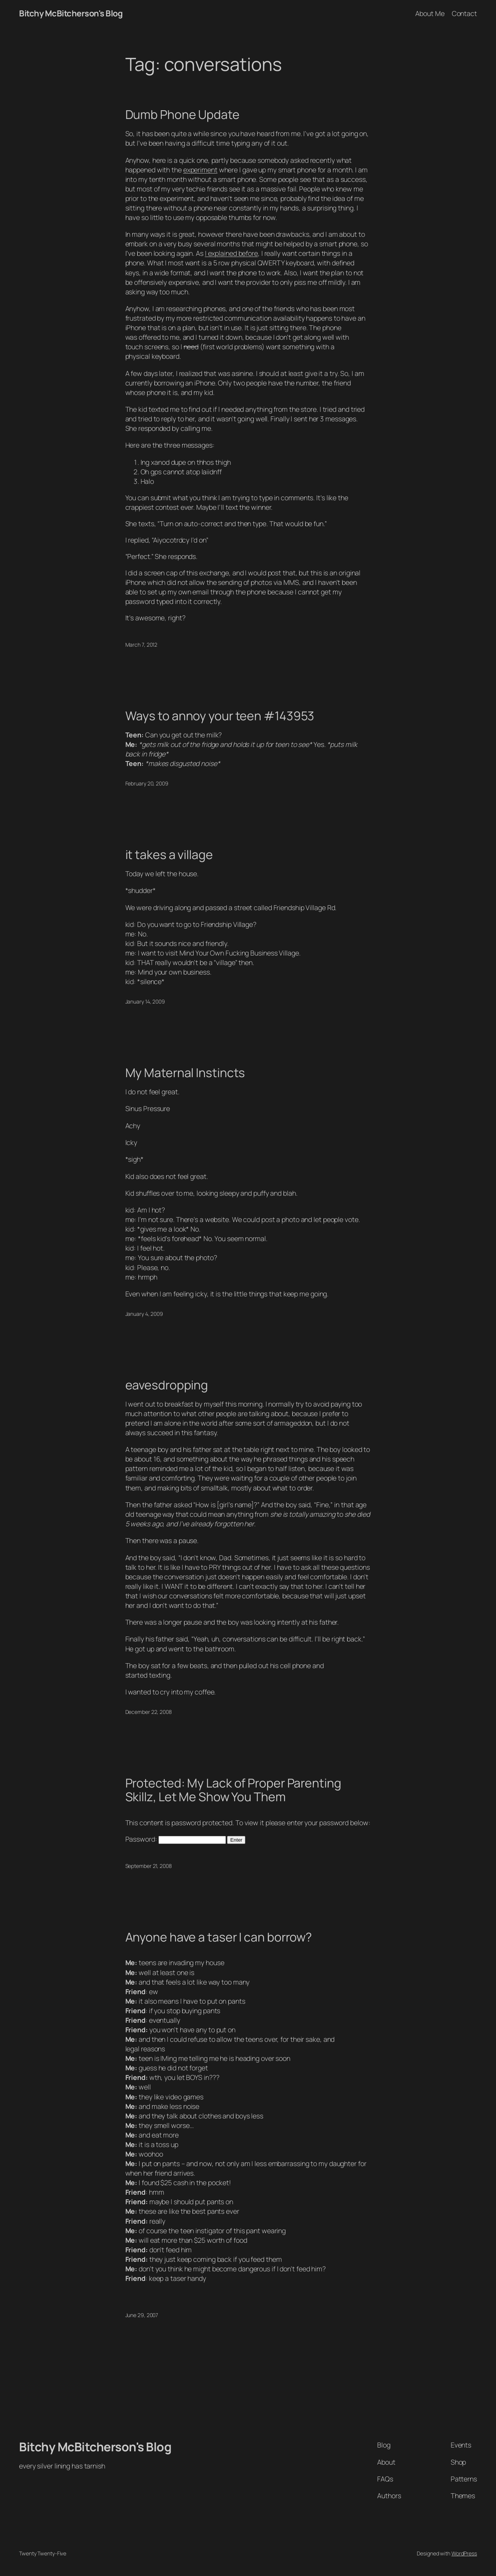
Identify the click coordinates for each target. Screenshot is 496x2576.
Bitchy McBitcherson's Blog (70, 13)
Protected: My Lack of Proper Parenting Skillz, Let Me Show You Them (233, 1790)
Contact (464, 13)
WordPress (464, 2553)
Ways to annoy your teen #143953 (220, 716)
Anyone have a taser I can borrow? (218, 1937)
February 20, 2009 (146, 783)
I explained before (231, 253)
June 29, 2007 (141, 2315)
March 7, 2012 (141, 644)
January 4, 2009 (144, 1313)
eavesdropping (166, 1385)
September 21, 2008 (148, 1865)
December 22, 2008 (148, 1711)
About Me (429, 13)
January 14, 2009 (145, 1001)
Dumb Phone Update (182, 115)
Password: (175, 1839)
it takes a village (169, 855)
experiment (200, 169)
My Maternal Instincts (185, 1073)
